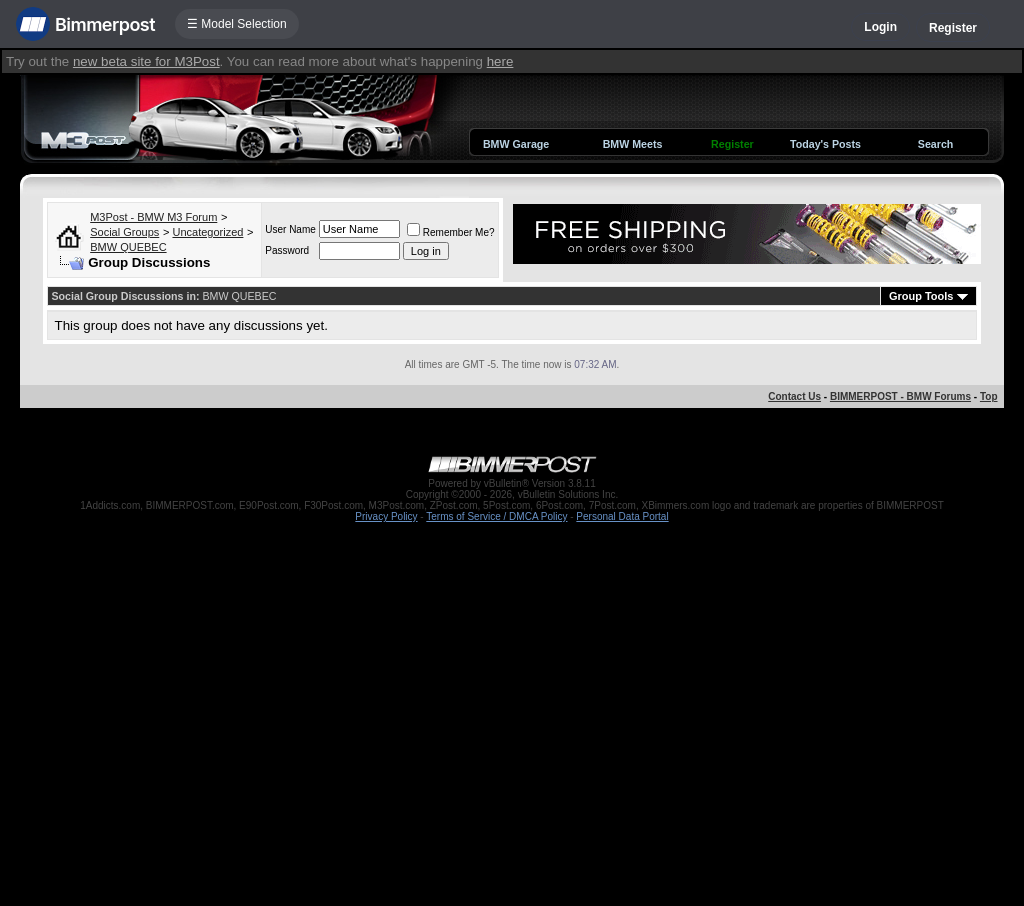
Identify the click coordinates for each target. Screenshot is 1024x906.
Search (936, 144)
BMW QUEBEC (128, 247)
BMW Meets (633, 144)
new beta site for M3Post (146, 61)
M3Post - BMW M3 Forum (153, 217)
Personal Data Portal (622, 516)
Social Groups (124, 232)
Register (953, 28)
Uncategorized (207, 232)
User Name (290, 229)
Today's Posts (825, 144)
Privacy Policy (386, 516)
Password (287, 250)
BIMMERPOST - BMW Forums (900, 396)
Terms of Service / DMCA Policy (496, 516)
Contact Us (794, 396)
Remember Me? (451, 232)
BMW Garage (516, 144)
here (500, 61)
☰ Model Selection (237, 24)
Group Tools (921, 296)
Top (989, 396)
